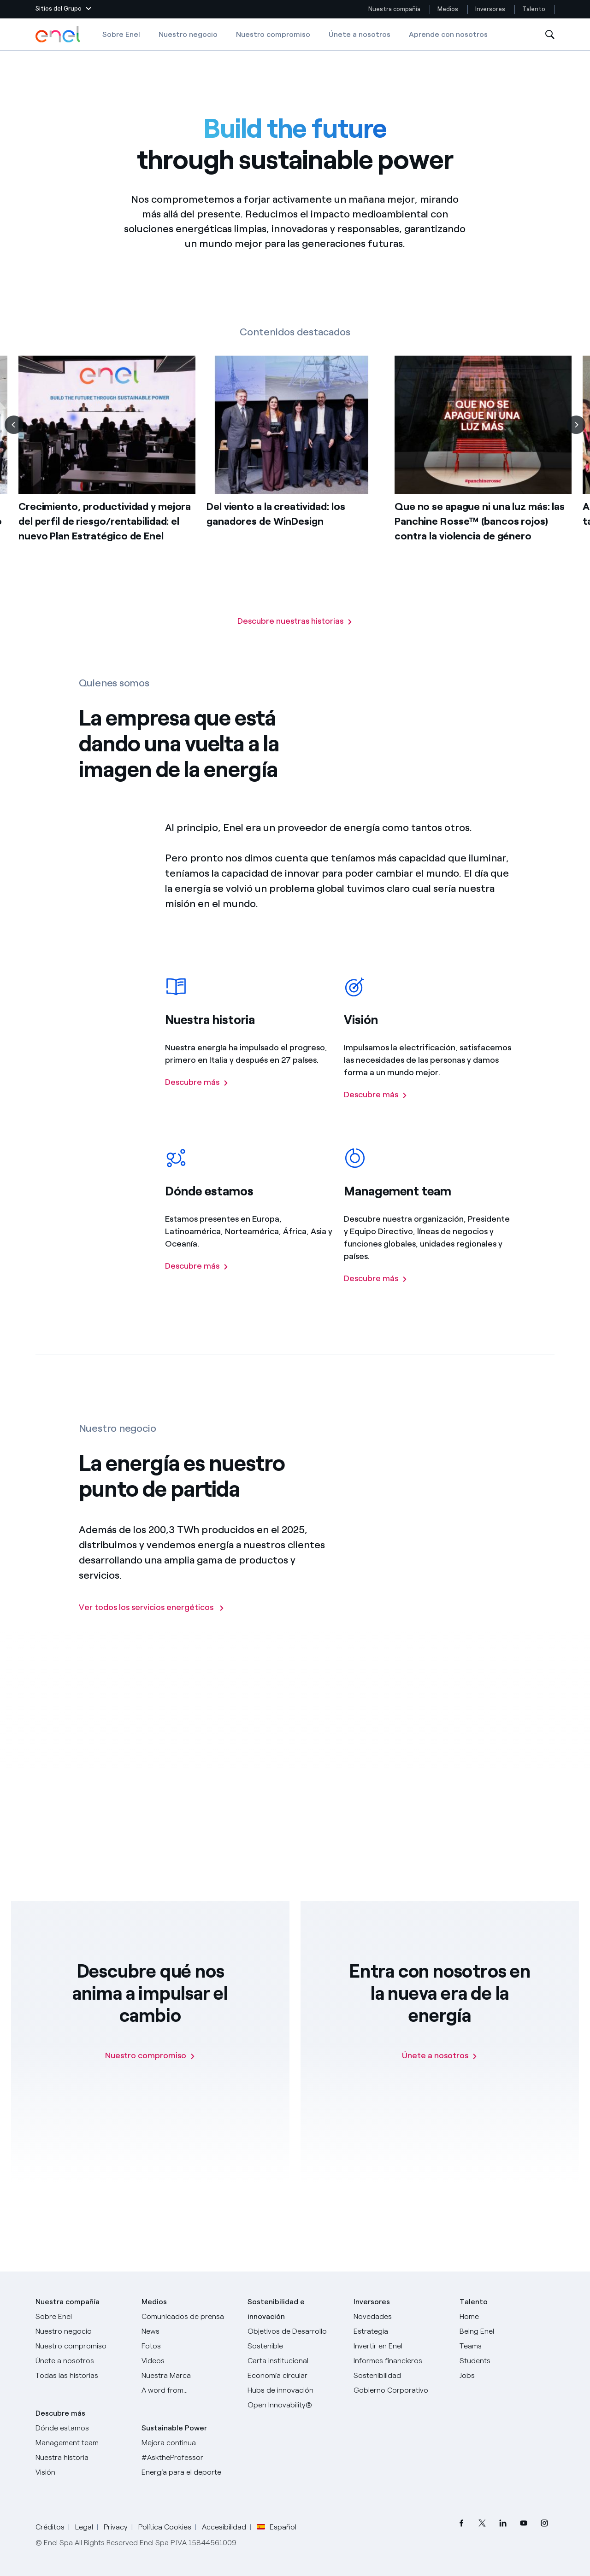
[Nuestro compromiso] (150, 2055)
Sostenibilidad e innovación (276, 2309)
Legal (84, 2527)
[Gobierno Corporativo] (401, 2390)
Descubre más (60, 2413)
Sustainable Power (174, 2428)
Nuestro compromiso (273, 34)
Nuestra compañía (394, 9)
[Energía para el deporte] (189, 2472)
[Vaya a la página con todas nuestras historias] (295, 621)
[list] (295, 485)
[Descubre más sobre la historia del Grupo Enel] (197, 1102)
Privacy (116, 2527)
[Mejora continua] (189, 2442)
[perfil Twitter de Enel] (482, 2522)
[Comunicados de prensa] (189, 2316)
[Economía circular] (295, 2375)
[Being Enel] (507, 2331)
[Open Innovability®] (295, 2405)
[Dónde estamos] (82, 2428)
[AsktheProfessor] (189, 2457)
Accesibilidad (224, 2527)
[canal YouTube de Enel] (523, 2522)
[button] (63, 9)
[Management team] (82, 2442)
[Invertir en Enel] (401, 2346)
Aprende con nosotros (448, 34)
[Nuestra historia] (82, 2457)
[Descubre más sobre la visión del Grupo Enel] (375, 1115)
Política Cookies (164, 2527)
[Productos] (82, 2331)
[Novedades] (401, 2316)
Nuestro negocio (188, 34)
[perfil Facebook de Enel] (461, 2522)
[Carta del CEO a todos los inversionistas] (189, 2331)
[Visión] (82, 2472)
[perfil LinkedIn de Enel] (502, 2522)
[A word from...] (189, 2390)
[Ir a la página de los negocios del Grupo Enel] (151, 1627)
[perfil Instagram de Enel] (544, 2522)
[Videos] (189, 2361)
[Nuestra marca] (189, 2375)
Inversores (490, 9)
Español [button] (276, 2527)
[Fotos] (189, 2346)
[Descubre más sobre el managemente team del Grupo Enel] (375, 1299)
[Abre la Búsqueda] (550, 34)
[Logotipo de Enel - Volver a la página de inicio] (58, 34)
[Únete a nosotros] (440, 2055)
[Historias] (82, 2375)
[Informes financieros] (401, 2361)
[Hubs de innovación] (295, 2390)
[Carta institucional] (295, 2361)
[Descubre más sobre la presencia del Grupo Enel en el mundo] (197, 1286)
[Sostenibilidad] (401, 2375)
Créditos (50, 2527)
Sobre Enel (121, 34)
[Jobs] (507, 2375)
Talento (534, 9)
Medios (447, 9)
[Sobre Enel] (82, 2316)
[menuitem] (461, 2522)
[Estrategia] (401, 2331)
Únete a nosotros (359, 34)
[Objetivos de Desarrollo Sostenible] (295, 2339)
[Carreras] (507, 2316)
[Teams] (507, 2346)
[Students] (507, 2361)
